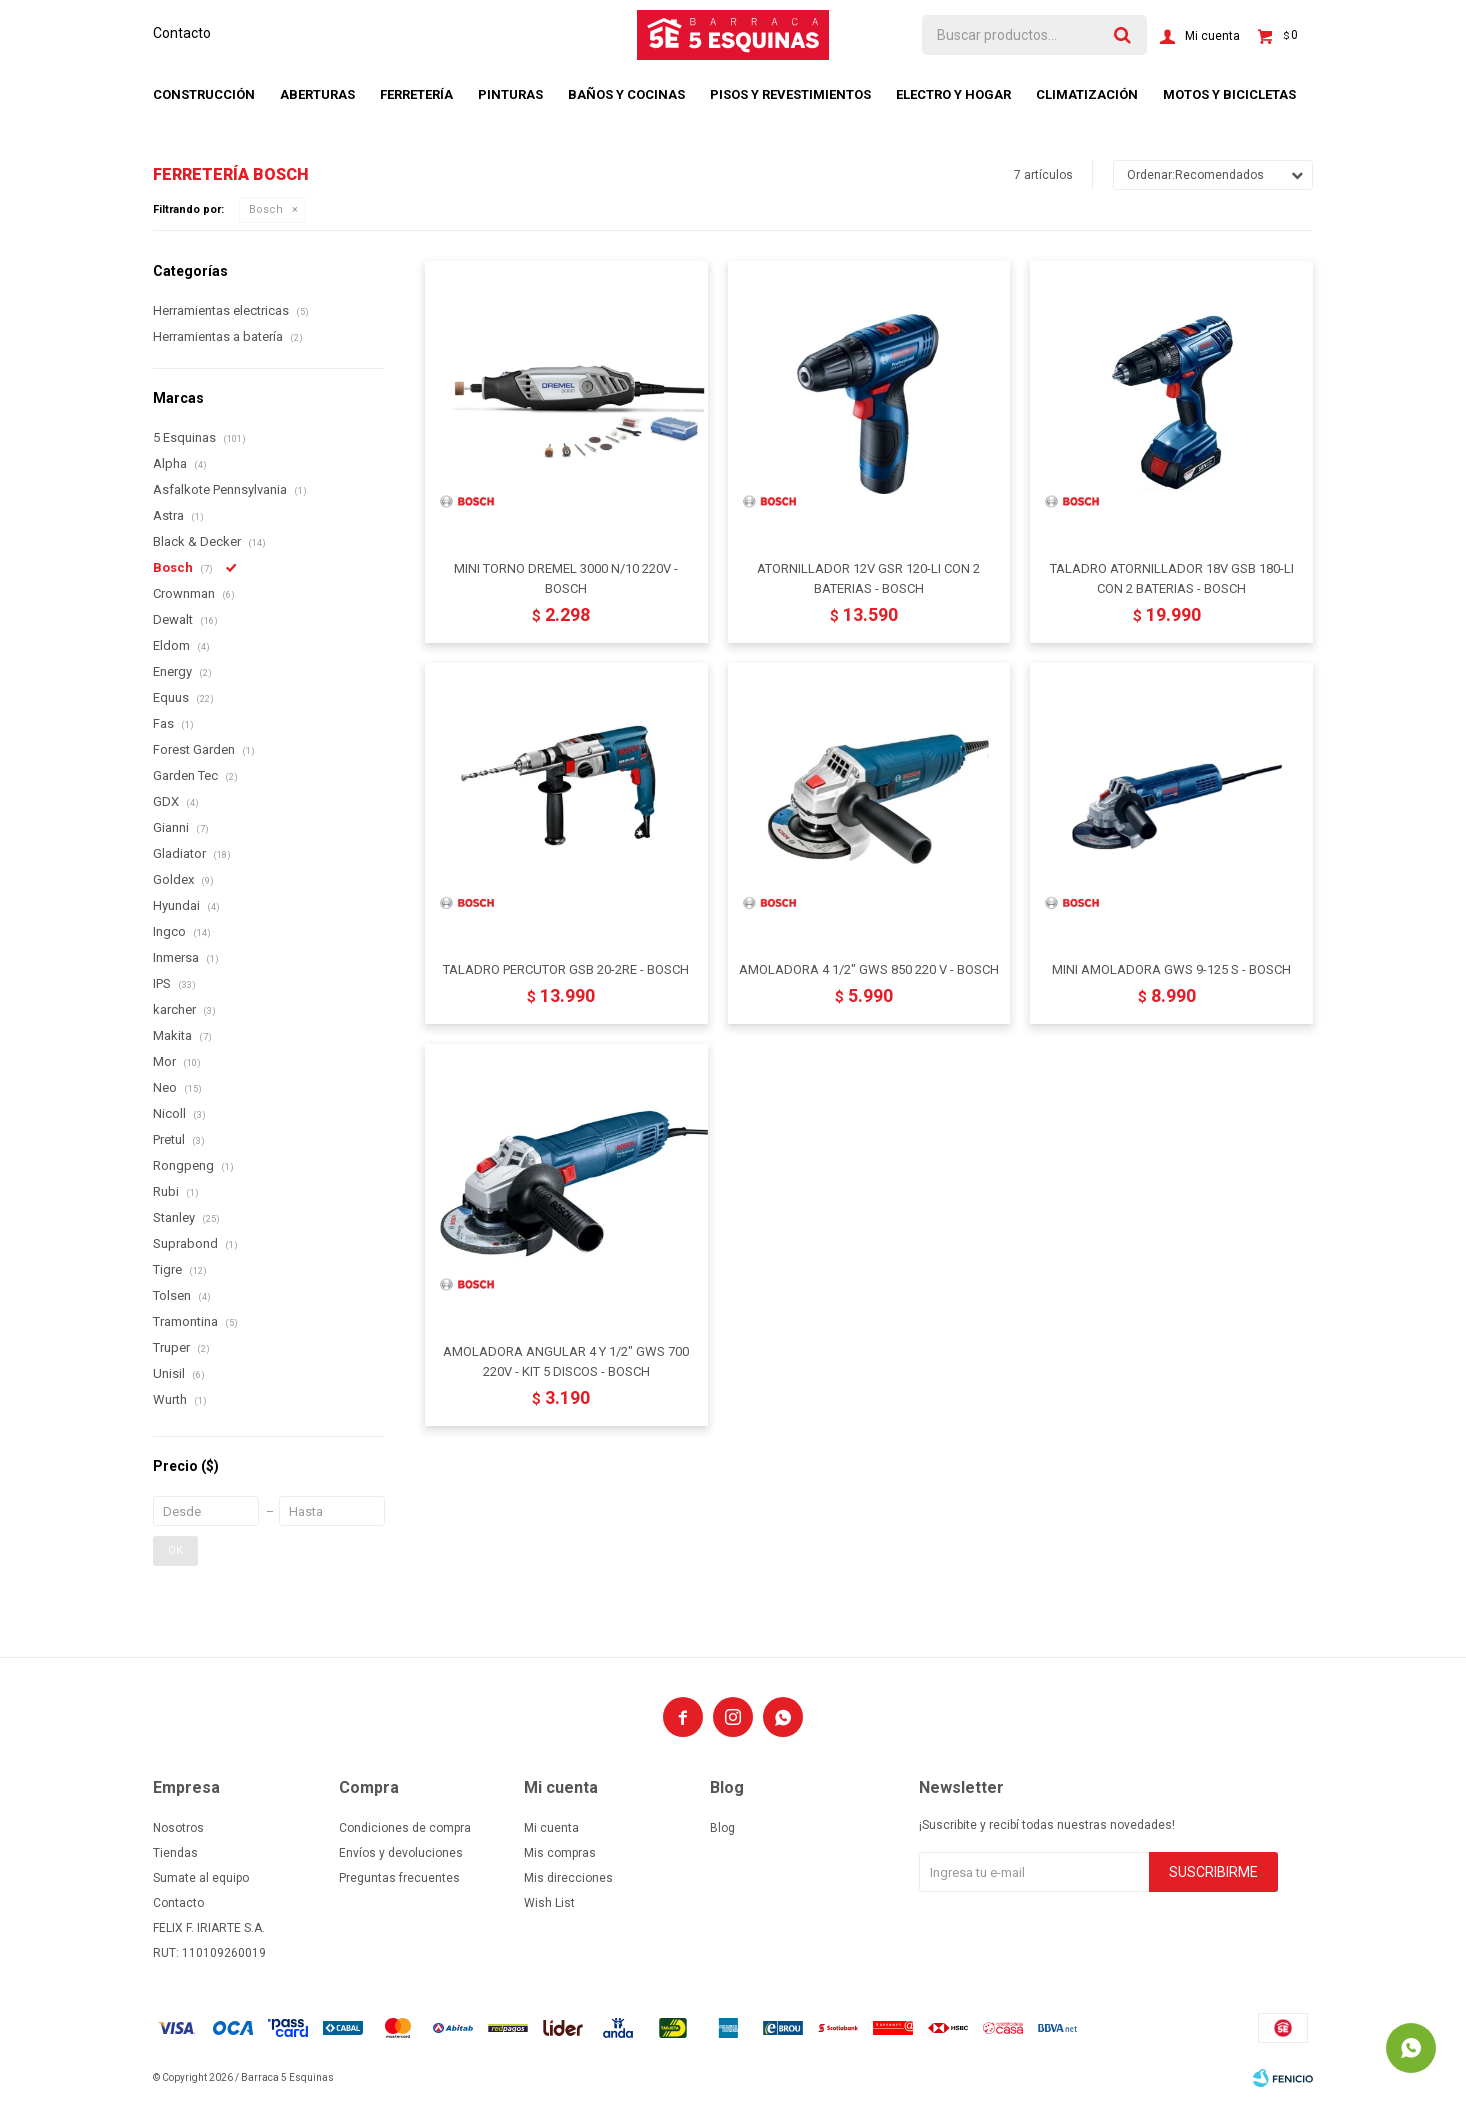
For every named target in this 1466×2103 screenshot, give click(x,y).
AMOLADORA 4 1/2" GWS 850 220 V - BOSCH (869, 969)
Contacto (182, 33)
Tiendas (175, 1853)
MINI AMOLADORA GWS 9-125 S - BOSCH (1171, 969)
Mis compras (560, 1853)
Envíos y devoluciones (401, 1853)
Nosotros (178, 1828)
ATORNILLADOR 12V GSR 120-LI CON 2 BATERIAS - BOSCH (868, 578)
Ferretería (416, 94)
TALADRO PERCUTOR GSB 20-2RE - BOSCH (566, 969)
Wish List (549, 1903)
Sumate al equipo (201, 1878)
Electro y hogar (953, 94)
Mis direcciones (568, 1878)
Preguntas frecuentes (399, 1878)
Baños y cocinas (626, 94)
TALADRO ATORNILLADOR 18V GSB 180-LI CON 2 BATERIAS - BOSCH (1172, 578)
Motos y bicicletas (1229, 94)
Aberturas (317, 94)
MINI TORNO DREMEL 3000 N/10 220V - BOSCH (566, 578)
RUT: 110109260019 (209, 1953)
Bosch (266, 209)
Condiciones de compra (405, 1828)
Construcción (204, 94)
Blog (722, 1828)
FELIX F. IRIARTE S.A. (209, 1928)
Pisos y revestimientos (790, 94)
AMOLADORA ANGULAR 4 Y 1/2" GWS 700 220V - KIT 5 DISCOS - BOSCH (566, 1361)
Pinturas (510, 94)
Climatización (1087, 94)
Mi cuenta (551, 1828)
